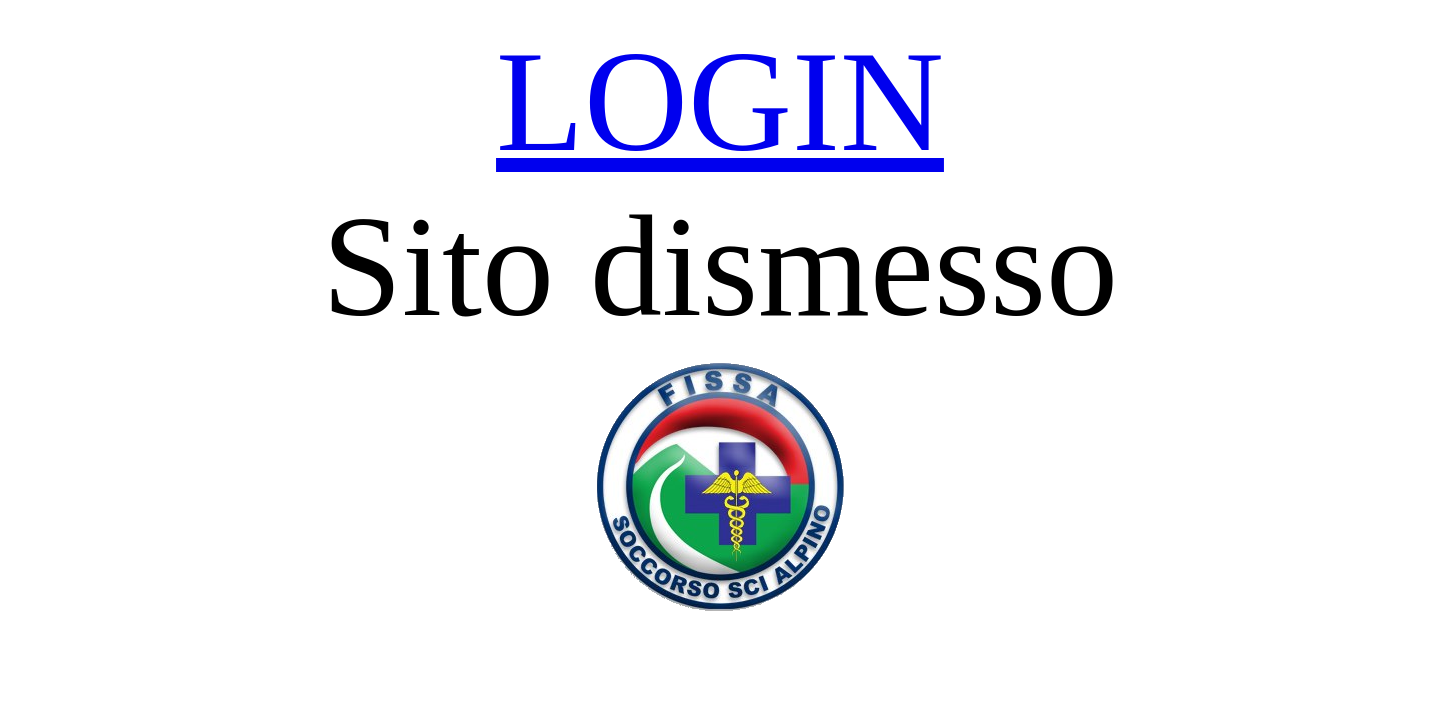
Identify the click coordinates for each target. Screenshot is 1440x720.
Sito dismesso (720, 266)
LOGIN (720, 101)
